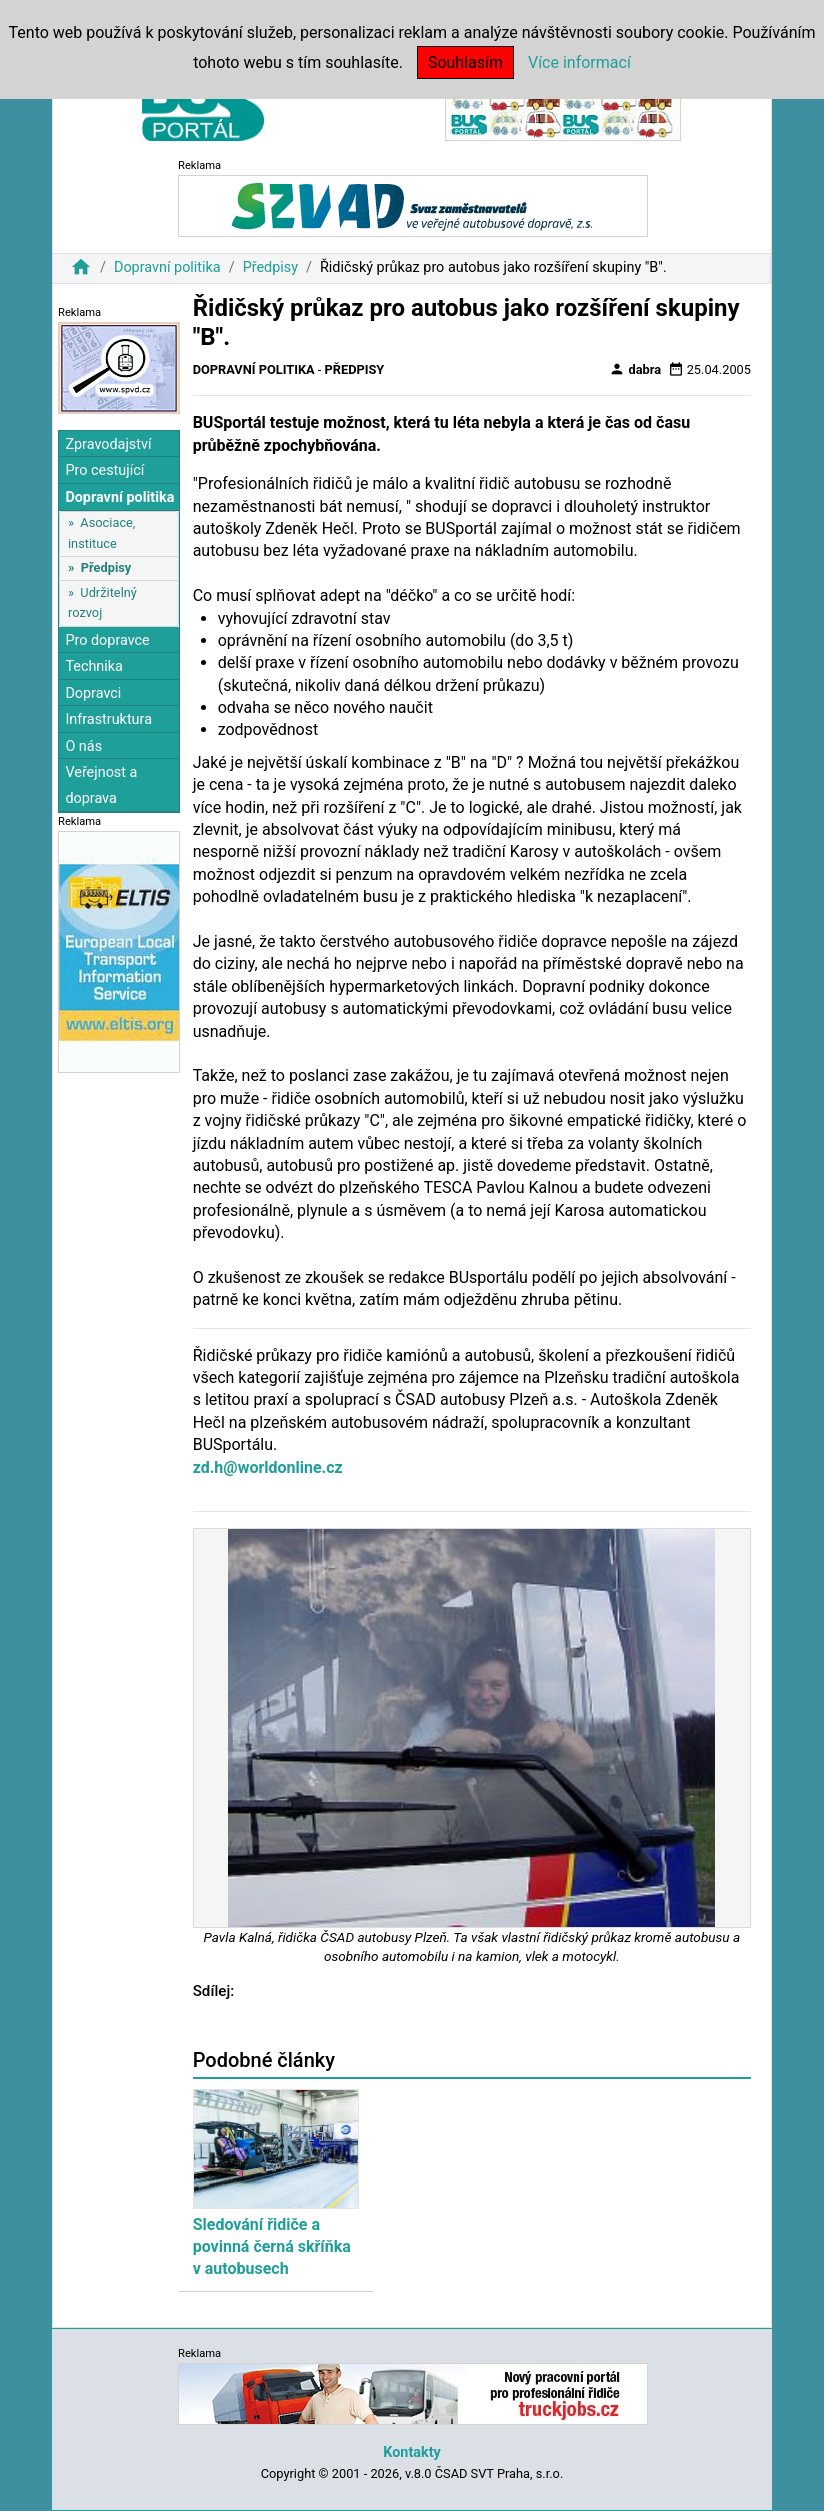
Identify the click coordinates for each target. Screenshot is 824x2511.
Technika (94, 666)
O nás (83, 746)
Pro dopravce (107, 640)
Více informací (579, 62)
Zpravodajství (108, 444)
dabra (635, 369)
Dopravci (93, 693)
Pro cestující (104, 470)
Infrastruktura (108, 719)
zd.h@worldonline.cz (268, 1467)
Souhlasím (465, 62)
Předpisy (270, 267)
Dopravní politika (167, 267)
